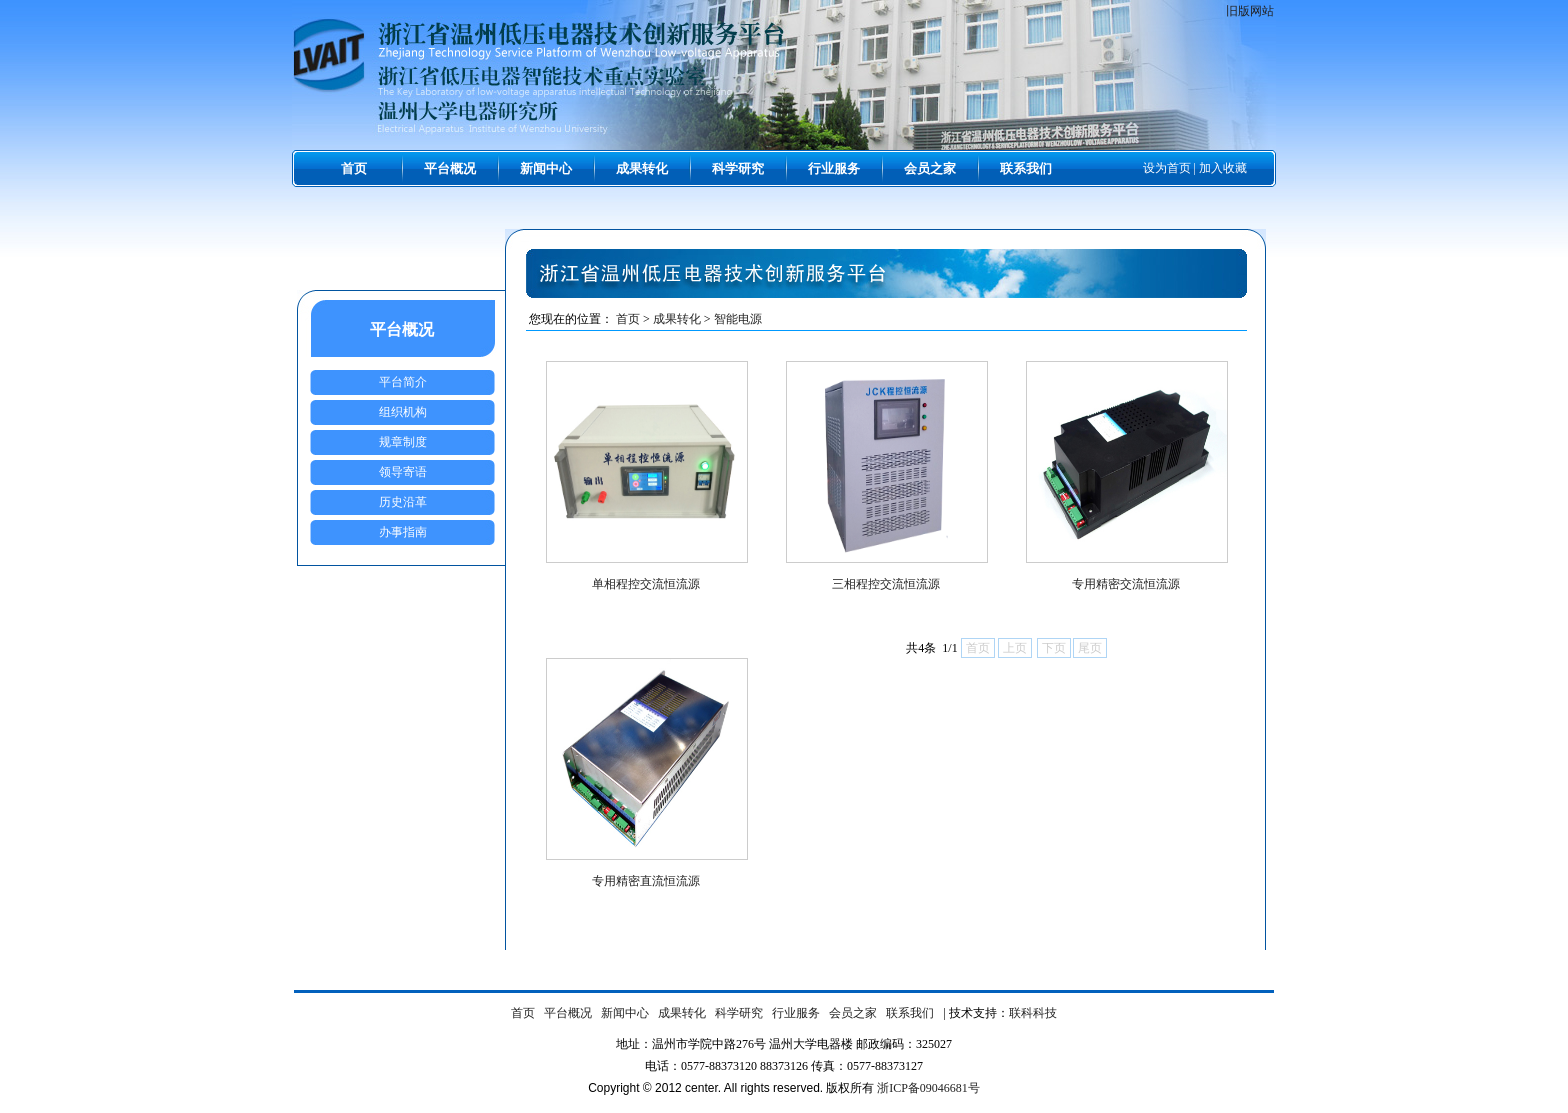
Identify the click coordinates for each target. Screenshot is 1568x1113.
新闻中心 (546, 168)
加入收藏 (1223, 168)
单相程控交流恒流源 (646, 584)
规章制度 (403, 442)
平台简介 (403, 382)
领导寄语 (403, 472)
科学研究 (738, 168)
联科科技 (1033, 1013)
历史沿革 (403, 502)
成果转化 (642, 168)
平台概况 (450, 168)
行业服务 (834, 168)
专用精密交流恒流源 (1126, 584)
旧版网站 (1250, 11)
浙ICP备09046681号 (928, 1088)
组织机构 (403, 412)
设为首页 (1167, 168)
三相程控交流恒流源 (886, 584)
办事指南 (403, 532)
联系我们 (1026, 168)
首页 (354, 168)
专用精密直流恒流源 (646, 881)
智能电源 (738, 319)
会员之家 (930, 168)
